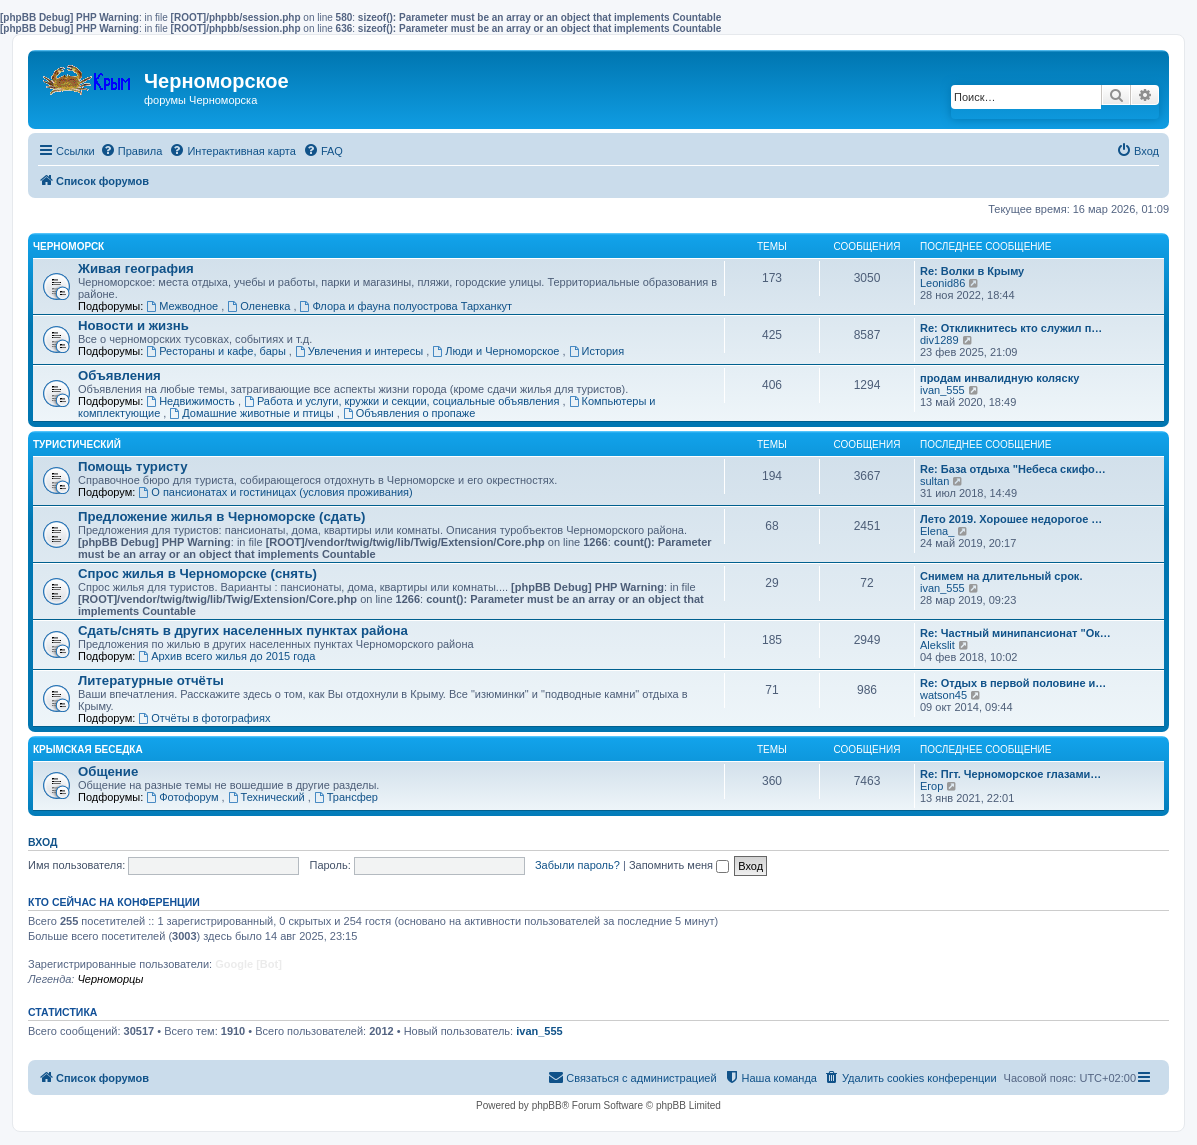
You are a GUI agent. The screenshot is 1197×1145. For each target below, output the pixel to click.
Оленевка (260, 306)
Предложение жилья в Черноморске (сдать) (222, 516)
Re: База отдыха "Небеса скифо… (1013, 469)
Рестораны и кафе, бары (217, 351)
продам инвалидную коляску (999, 378)
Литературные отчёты (151, 680)
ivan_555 (942, 390)
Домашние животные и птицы (252, 413)
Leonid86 (942, 283)
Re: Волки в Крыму (972, 271)
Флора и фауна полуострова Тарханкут (406, 306)
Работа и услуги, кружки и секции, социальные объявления (403, 401)
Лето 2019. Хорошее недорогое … (1011, 519)
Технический (268, 797)
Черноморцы (110, 979)
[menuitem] (131, 151)
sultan (934, 481)
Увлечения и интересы (360, 351)
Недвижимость (192, 401)
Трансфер (346, 797)
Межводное (183, 306)
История (597, 351)
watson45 (943, 695)
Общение (108, 771)
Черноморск (68, 246)
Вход (42, 842)
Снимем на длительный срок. (1001, 576)
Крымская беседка (88, 749)
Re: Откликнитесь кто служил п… (1011, 328)
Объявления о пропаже (409, 413)
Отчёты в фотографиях (204, 718)
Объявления (119, 375)
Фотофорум (183, 797)
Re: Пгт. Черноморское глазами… (1010, 774)
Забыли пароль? (577, 865)
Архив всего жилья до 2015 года (226, 656)
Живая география (136, 268)
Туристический (77, 444)
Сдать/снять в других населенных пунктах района (243, 630)
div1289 (939, 340)
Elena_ (937, 531)
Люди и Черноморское (497, 351)
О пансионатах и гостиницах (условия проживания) (275, 492)
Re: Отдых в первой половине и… (1013, 683)
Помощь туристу (132, 466)
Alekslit (937, 645)
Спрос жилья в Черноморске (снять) (197, 573)
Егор (931, 786)
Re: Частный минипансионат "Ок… (1015, 633)
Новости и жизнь (133, 325)
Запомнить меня (679, 865)
